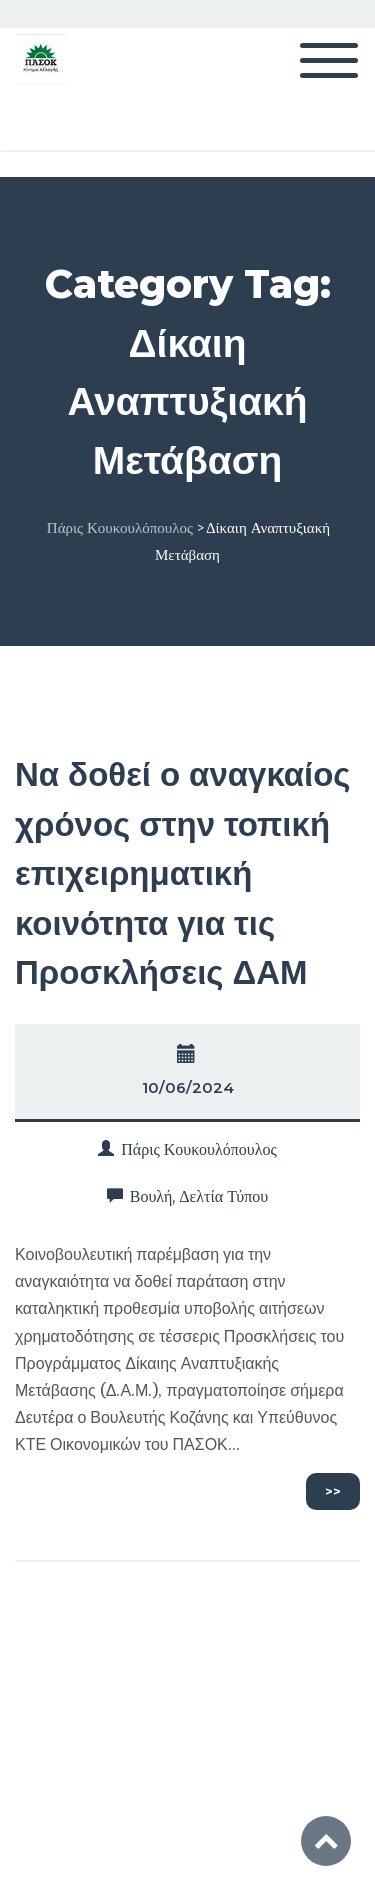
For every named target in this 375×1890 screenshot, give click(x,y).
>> (333, 1491)
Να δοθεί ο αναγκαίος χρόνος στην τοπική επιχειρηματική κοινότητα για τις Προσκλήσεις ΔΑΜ (182, 873)
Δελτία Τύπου (223, 1196)
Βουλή (151, 1196)
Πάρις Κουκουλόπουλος (199, 1149)
